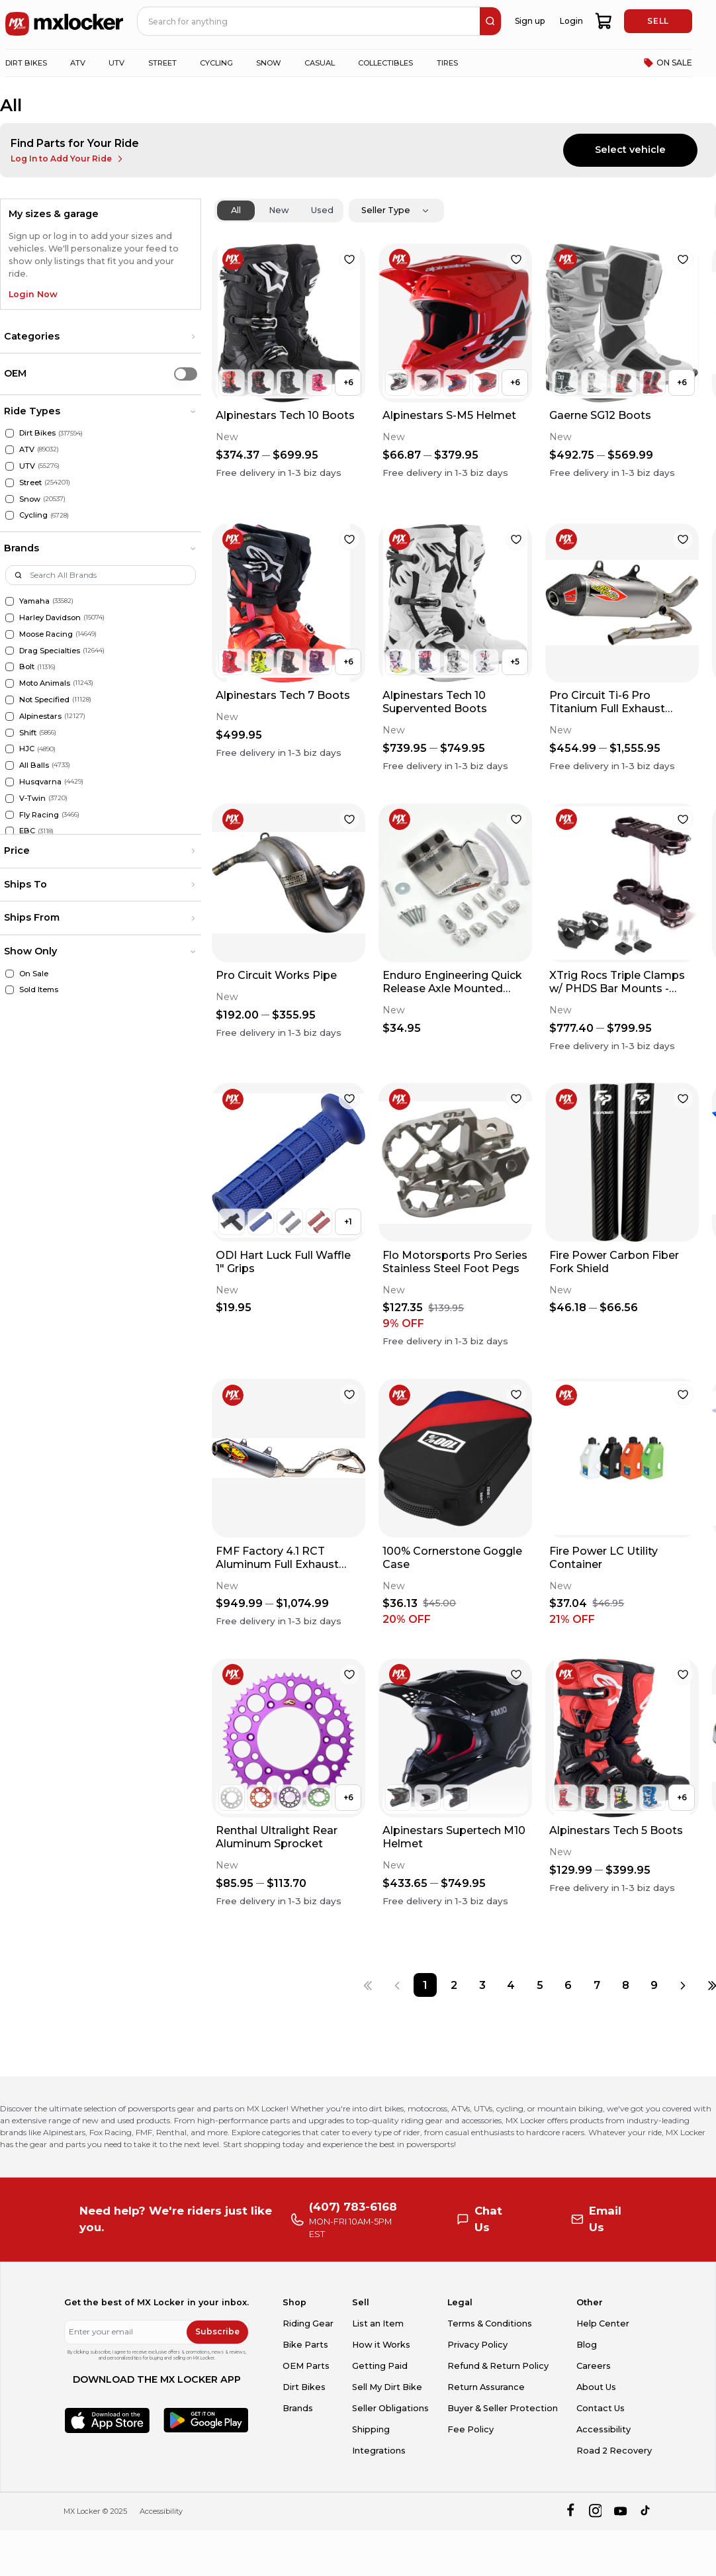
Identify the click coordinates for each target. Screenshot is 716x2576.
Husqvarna (40, 781)
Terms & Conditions (489, 2323)
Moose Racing (46, 634)
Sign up (530, 21)
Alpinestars (40, 716)
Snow (29, 499)
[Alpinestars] (9, 716)
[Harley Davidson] (9, 618)
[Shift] (9, 733)
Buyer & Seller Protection (502, 2408)
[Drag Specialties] (9, 651)
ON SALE (667, 63)
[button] (100, 336)
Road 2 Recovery (614, 2451)
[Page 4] (511, 1984)
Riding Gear (308, 2323)
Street (30, 482)
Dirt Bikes (37, 432)
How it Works (381, 2345)
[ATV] (9, 449)
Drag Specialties (49, 650)
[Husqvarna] (9, 782)
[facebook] (570, 2511)
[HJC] (9, 749)
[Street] (9, 483)
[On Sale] (9, 974)
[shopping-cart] (603, 21)
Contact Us (600, 2408)
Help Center (602, 2323)
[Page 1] (425, 1984)
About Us (596, 2387)
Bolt (26, 666)
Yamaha (34, 601)
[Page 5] (539, 1984)
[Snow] (9, 499)
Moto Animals (44, 683)
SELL (657, 21)
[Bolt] (9, 667)
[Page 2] (453, 1984)
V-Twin (32, 798)
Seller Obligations (390, 2408)
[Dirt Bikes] (9, 433)
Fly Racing (39, 814)
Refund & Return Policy (498, 2366)
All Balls (34, 765)
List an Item (378, 2323)
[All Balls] (9, 765)
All (236, 210)
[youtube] (620, 2511)
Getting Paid (380, 2366)
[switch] (185, 373)
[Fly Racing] (9, 815)
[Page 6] (568, 1984)
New (279, 210)
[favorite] (349, 259)
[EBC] (9, 831)
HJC (26, 748)
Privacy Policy (477, 2345)
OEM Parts (306, 2366)
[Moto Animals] (9, 683)
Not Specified (44, 699)
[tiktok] (646, 2511)
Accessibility (603, 2429)
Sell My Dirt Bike (387, 2387)
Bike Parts (305, 2345)
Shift (27, 732)
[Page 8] (625, 1984)
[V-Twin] (9, 798)
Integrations (379, 2451)
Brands (298, 2408)
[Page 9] (654, 1984)
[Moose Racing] (9, 634)
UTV (27, 466)
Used (322, 210)
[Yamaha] (9, 601)
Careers (593, 2366)
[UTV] (9, 466)
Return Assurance (486, 2387)
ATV (26, 449)
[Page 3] (482, 1984)
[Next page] (683, 1984)
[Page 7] (596, 1984)
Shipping (371, 2429)
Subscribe (217, 2331)
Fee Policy (470, 2429)
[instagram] (595, 2511)
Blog (586, 2345)
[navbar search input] (309, 21)
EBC (27, 830)
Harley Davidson (50, 617)
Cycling (33, 515)
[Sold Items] (9, 990)
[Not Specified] (9, 700)
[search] (490, 21)
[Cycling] (9, 515)
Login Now (33, 294)
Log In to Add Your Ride (68, 159)
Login (571, 21)
